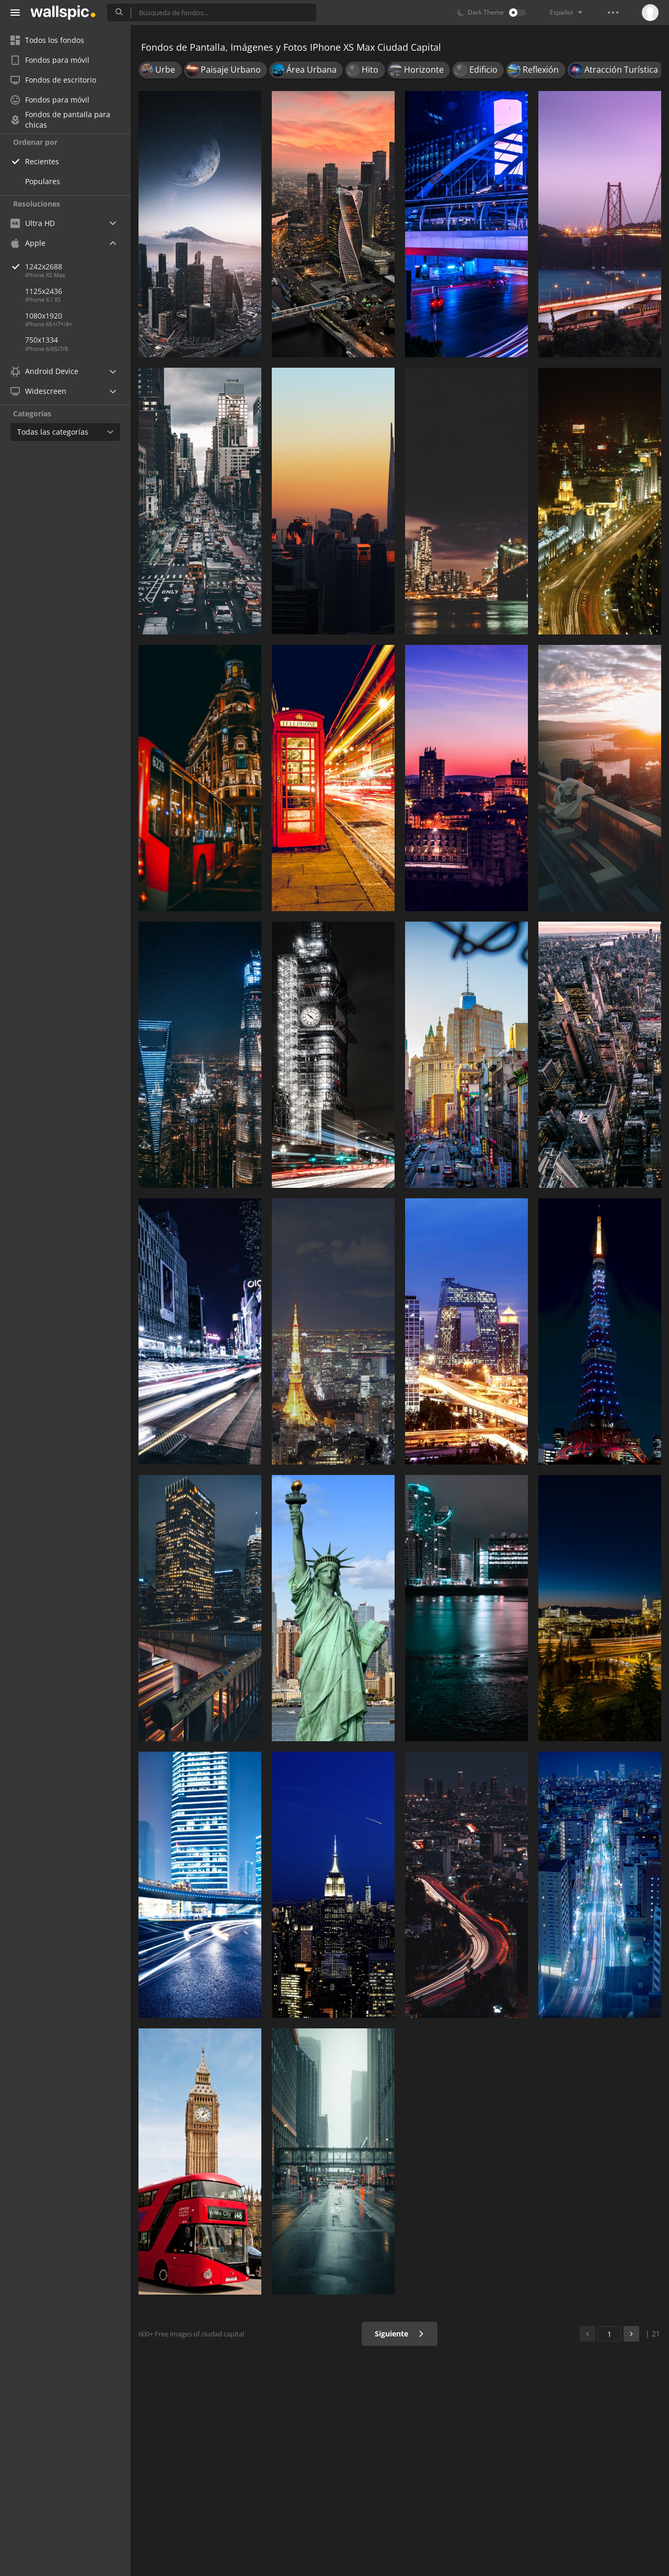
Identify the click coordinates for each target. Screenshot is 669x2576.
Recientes (42, 161)
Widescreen (38, 391)
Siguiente (399, 2334)
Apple (27, 243)
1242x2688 (78, 266)
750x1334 (41, 340)
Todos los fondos (47, 40)
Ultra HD (32, 223)
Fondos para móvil (49, 60)
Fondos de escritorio (53, 80)
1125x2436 (43, 291)
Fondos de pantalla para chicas (60, 120)
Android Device (44, 371)
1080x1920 (43, 316)
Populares (42, 181)
